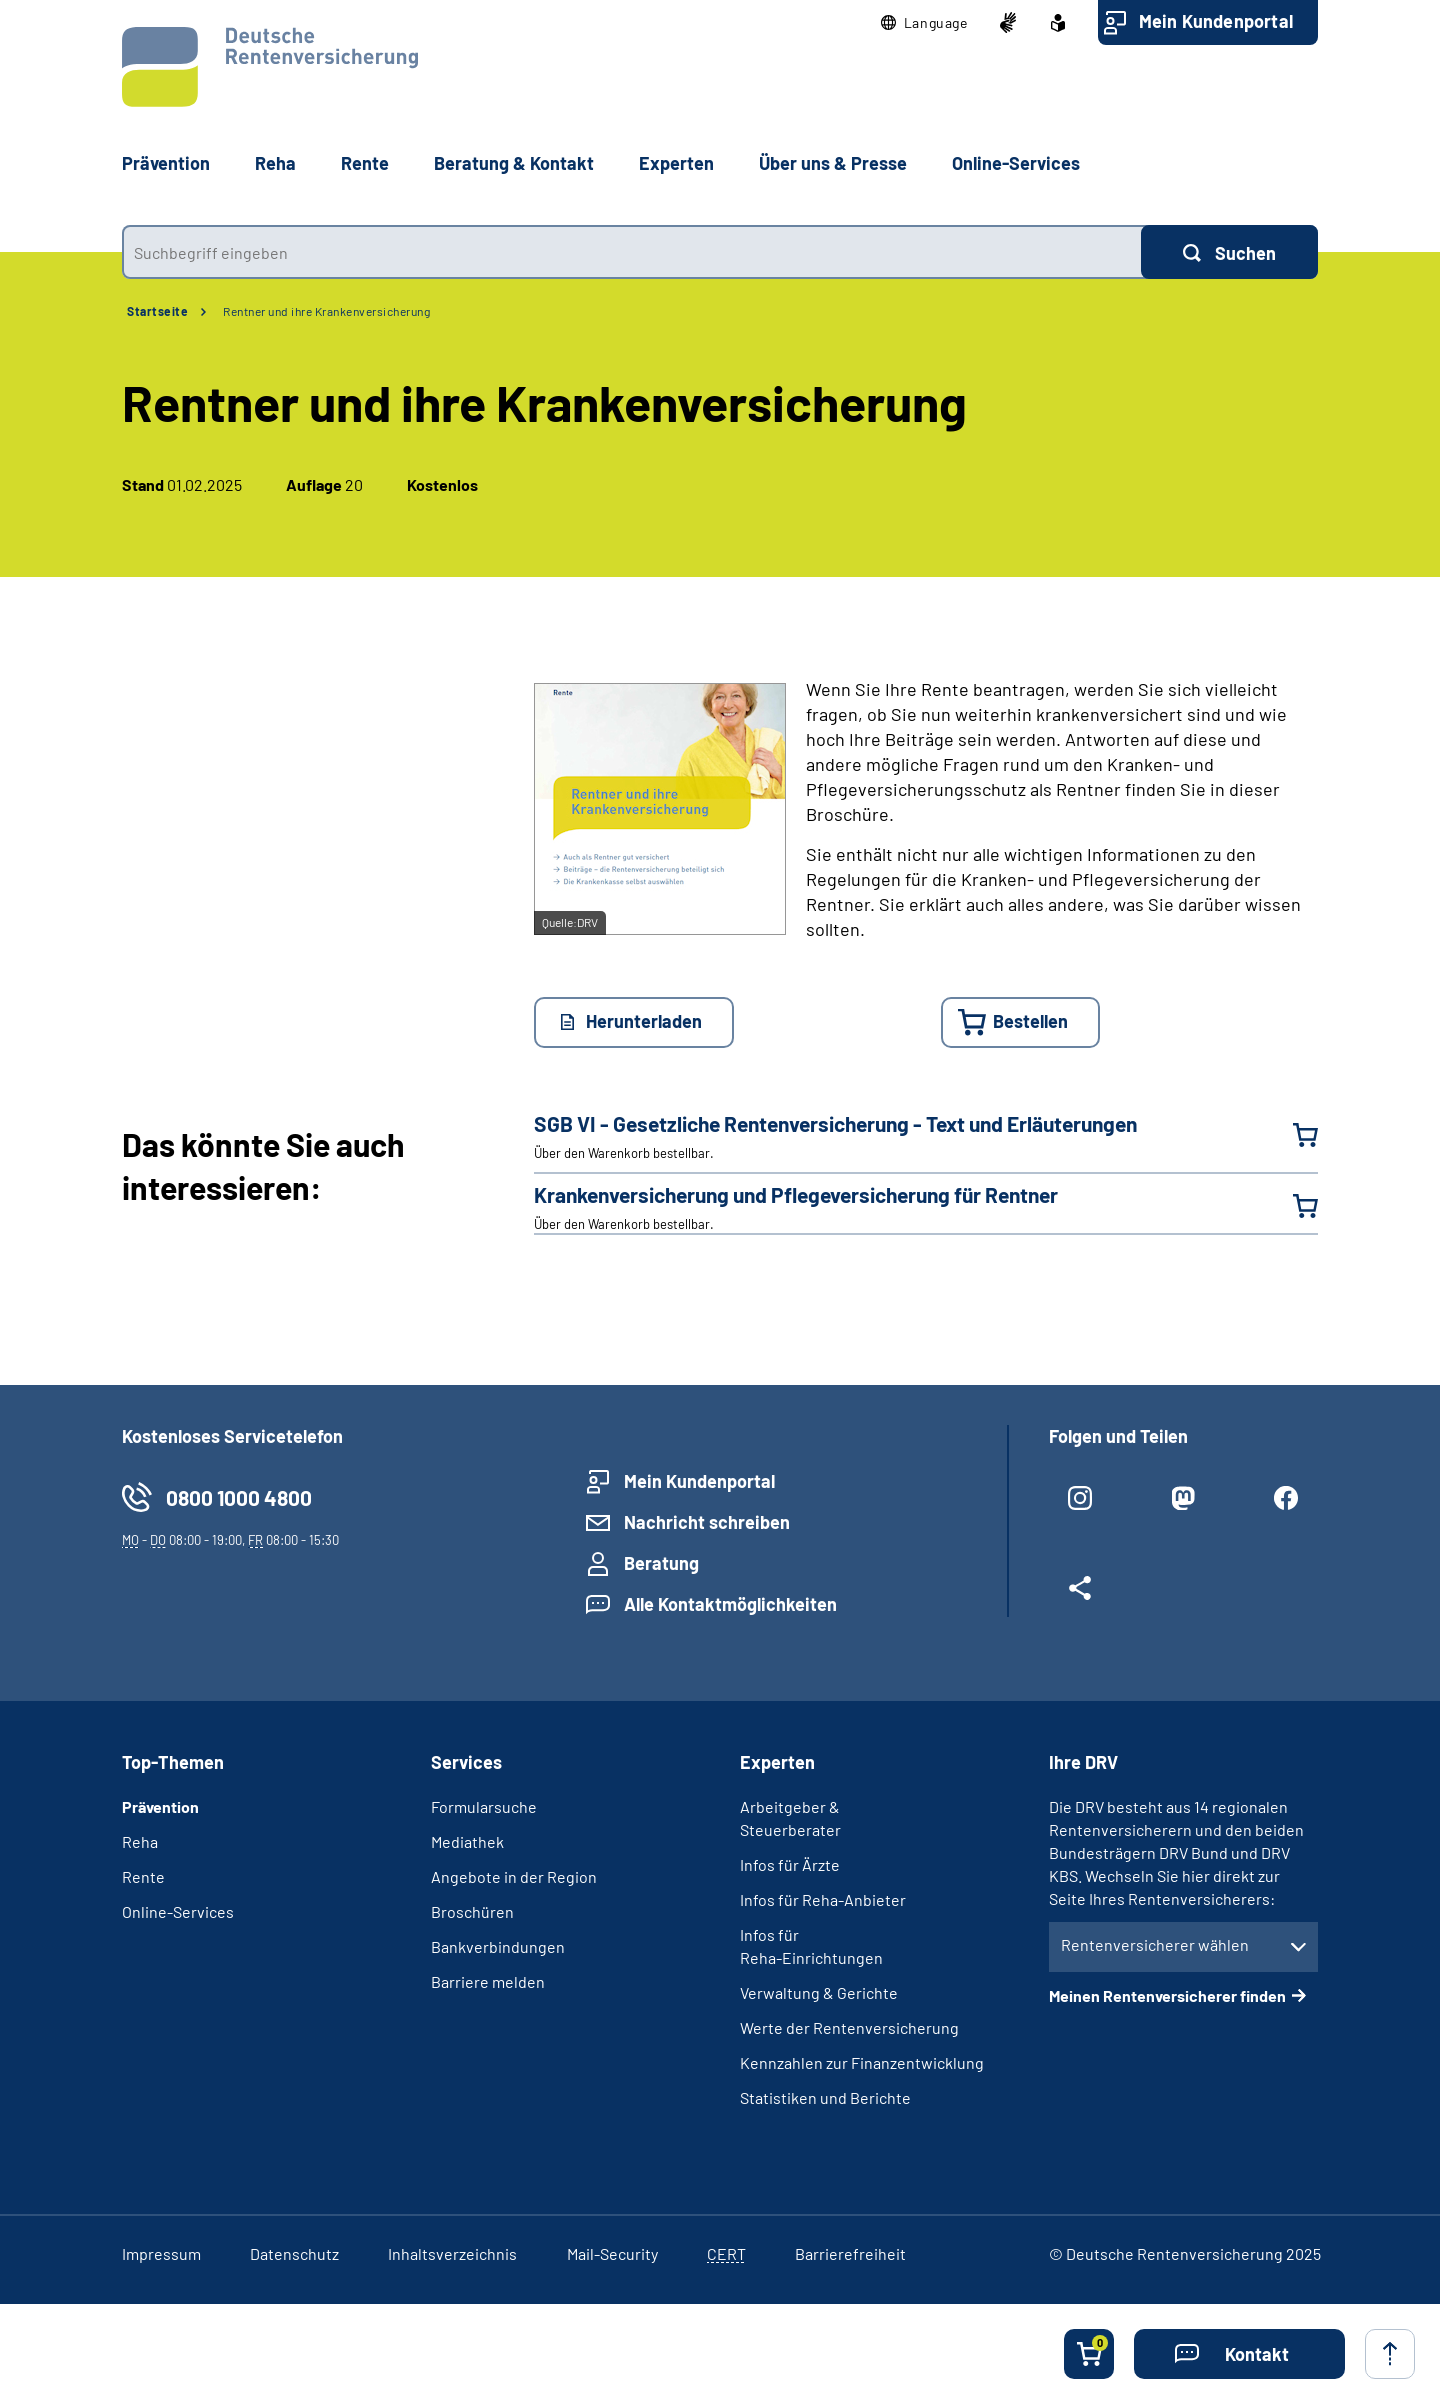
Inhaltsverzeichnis (452, 2253)
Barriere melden (488, 1981)
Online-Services (1016, 163)
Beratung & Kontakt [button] (514, 163)
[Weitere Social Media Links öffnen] (1080, 1596)
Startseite (157, 311)
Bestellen (1030, 1021)
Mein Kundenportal (1216, 21)
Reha (140, 1841)
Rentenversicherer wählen (1155, 1944)
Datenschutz (294, 2253)
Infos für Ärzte (790, 1864)
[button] (924, 23)
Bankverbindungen (498, 1946)
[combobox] (631, 252)
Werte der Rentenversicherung (849, 2027)
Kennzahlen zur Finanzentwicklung (862, 2062)
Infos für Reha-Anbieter (823, 1899)
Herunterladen (644, 1021)
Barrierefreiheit (850, 2253)
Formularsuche (484, 1806)
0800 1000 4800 (239, 1497)
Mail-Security (612, 2253)
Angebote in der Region (514, 1876)
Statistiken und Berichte (825, 2097)
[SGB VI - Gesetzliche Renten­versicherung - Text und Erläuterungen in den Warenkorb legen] (1293, 1135)
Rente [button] (365, 163)
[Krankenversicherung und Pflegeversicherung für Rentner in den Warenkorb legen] (1293, 1206)
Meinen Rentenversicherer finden (1167, 1995)
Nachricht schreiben (707, 1522)
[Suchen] (1229, 252)
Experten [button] (676, 163)
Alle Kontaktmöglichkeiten (730, 1604)
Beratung (661, 1563)
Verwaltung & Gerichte (819, 1992)
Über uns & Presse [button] (833, 163)
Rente (143, 1876)
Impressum (161, 2253)
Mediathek (467, 1841)
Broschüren (472, 1911)
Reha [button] (275, 163)
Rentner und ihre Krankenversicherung (326, 311)
